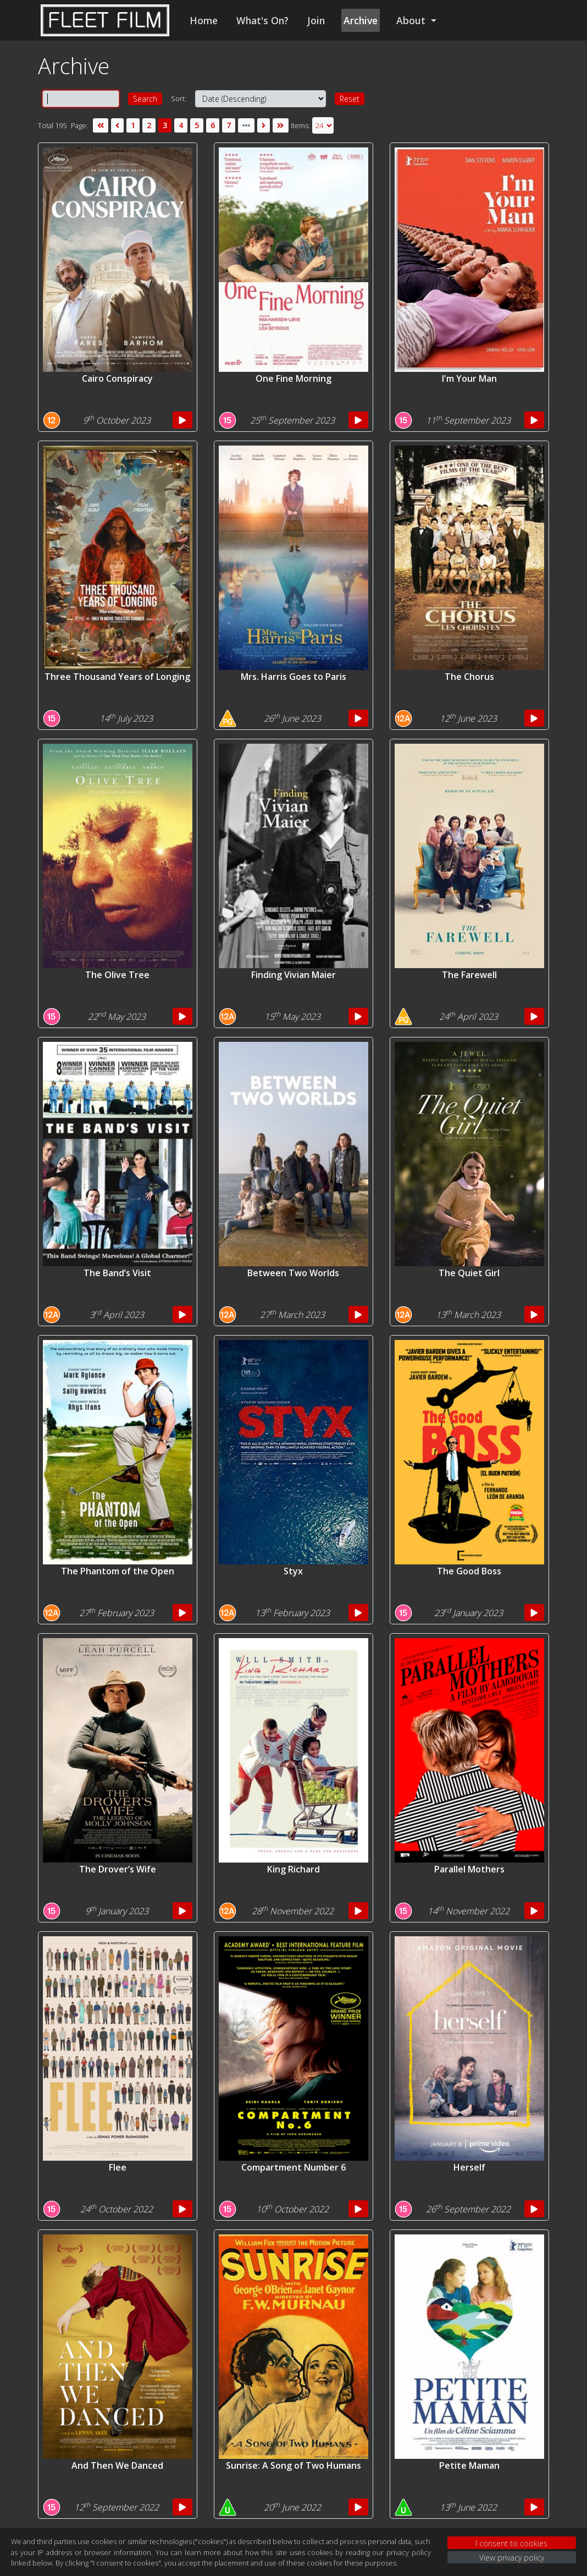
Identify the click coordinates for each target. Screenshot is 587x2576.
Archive (361, 20)
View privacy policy (511, 2557)
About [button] (412, 20)
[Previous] (117, 125)
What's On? (262, 20)
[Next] (263, 125)
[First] (100, 125)
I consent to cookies (511, 2543)
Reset (349, 99)
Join (316, 20)
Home (204, 20)
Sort (178, 98)
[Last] (280, 125)
